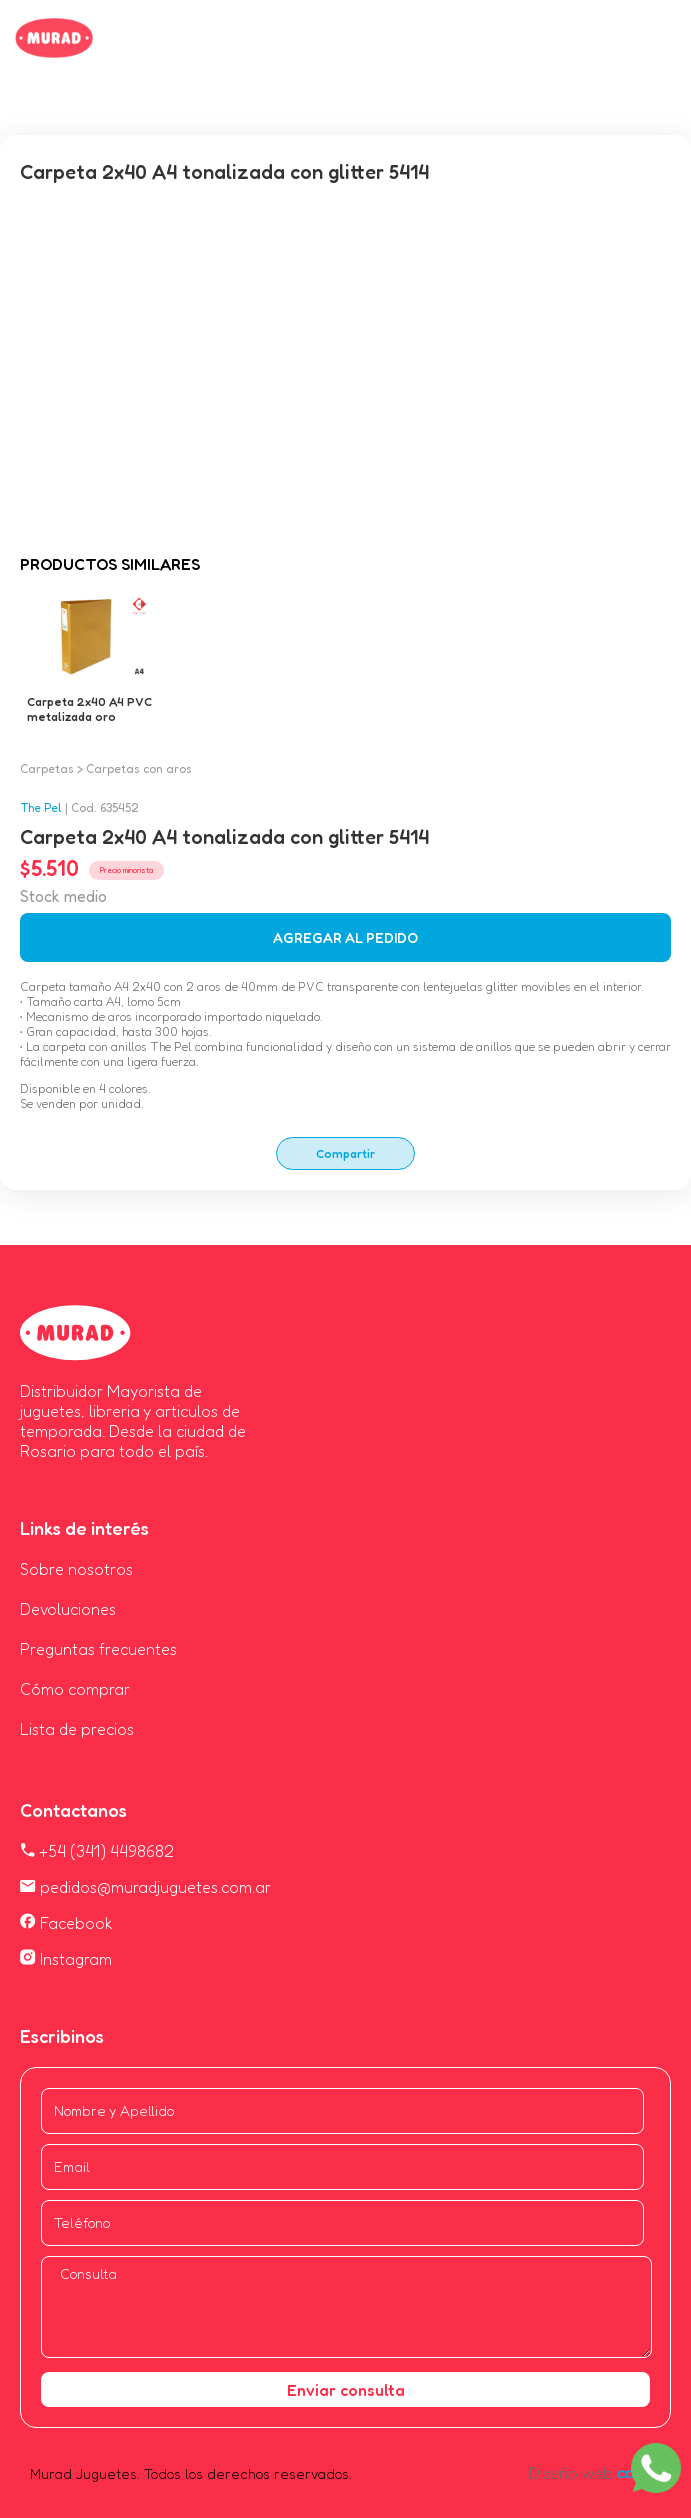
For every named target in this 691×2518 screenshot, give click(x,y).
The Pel (41, 807)
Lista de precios (77, 1729)
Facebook (66, 1923)
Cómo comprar (75, 1689)
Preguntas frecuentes (98, 1649)
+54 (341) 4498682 (97, 1851)
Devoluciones (68, 1609)
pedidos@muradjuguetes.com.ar (145, 1887)
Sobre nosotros (76, 1569)
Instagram (66, 1959)
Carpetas (47, 768)
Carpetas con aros (139, 768)
